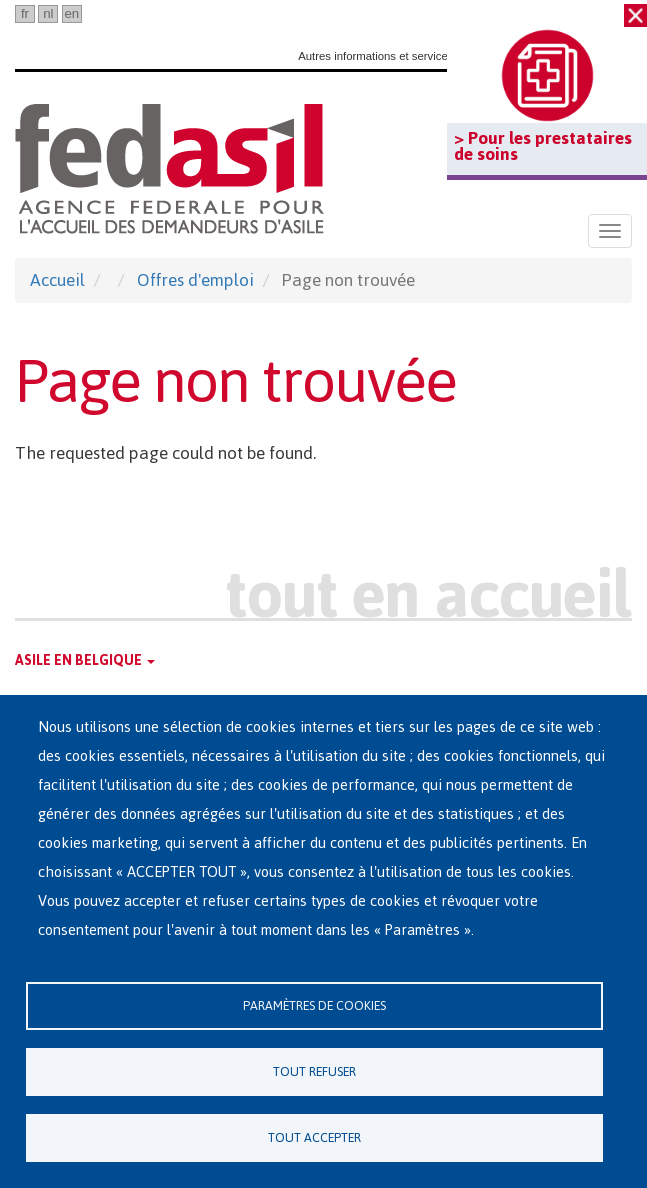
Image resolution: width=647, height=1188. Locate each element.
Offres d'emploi (195, 280)
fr (25, 13)
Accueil (57, 280)
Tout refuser (314, 1071)
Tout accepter (314, 1137)
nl (48, 13)
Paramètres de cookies (314, 1005)
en (71, 13)
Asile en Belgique (85, 660)
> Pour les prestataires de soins (543, 146)
